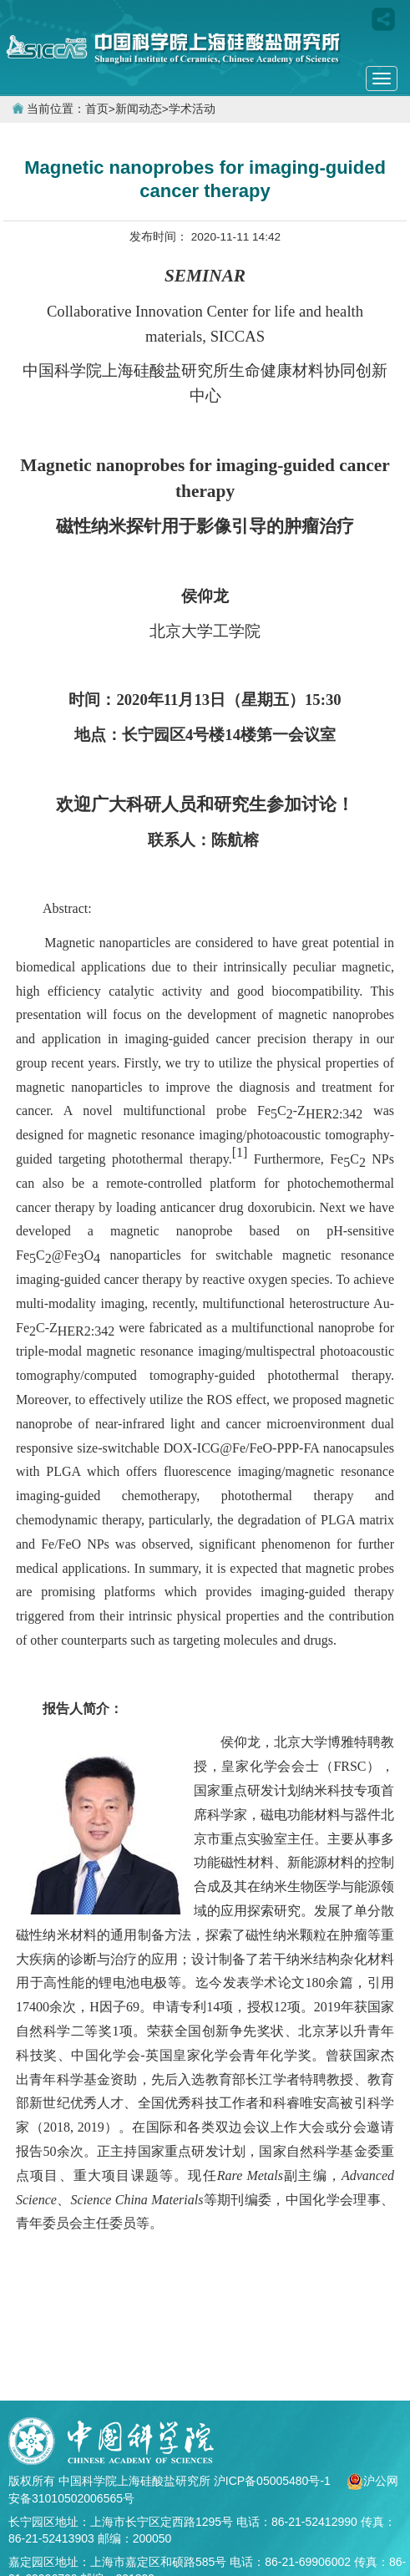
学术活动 (192, 109)
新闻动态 (138, 109)
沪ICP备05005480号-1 (274, 2480)
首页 (97, 109)
